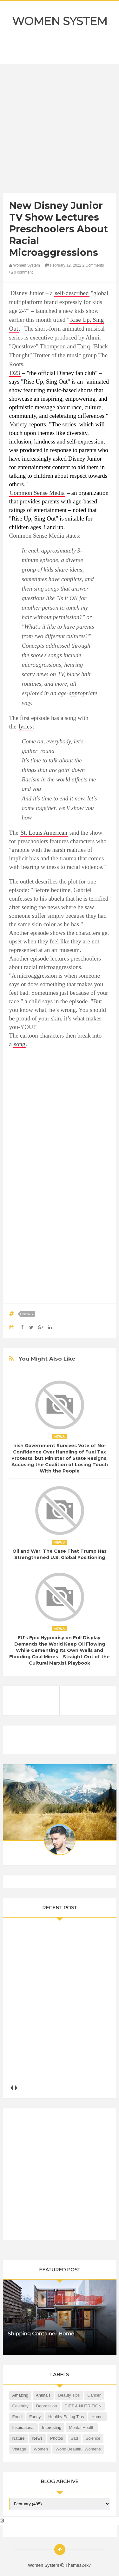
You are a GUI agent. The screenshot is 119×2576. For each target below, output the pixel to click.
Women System (59, 21)
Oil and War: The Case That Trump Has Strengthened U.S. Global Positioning (59, 1554)
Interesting (52, 2427)
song (19, 1044)
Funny (35, 2416)
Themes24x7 (78, 2565)
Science (93, 2438)
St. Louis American (44, 832)
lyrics (25, 726)
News (28, 1314)
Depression (46, 2406)
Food (17, 2416)
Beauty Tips (69, 2395)
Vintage (19, 2449)
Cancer (94, 2395)
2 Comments (93, 265)
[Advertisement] (59, 130)
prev (11, 2088)
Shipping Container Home (41, 2334)
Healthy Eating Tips (66, 2416)
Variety (18, 424)
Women (41, 2449)
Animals (43, 2395)
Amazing (20, 2395)
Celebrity (20, 2406)
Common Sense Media (37, 492)
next (16, 2088)
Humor (97, 2416)
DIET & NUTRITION (83, 2406)
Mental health (81, 2427)
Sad (74, 2438)
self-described (72, 293)
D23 (15, 373)
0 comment (21, 272)
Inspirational (23, 2427)
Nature (18, 2438)
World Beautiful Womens (78, 2449)
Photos (56, 2438)
